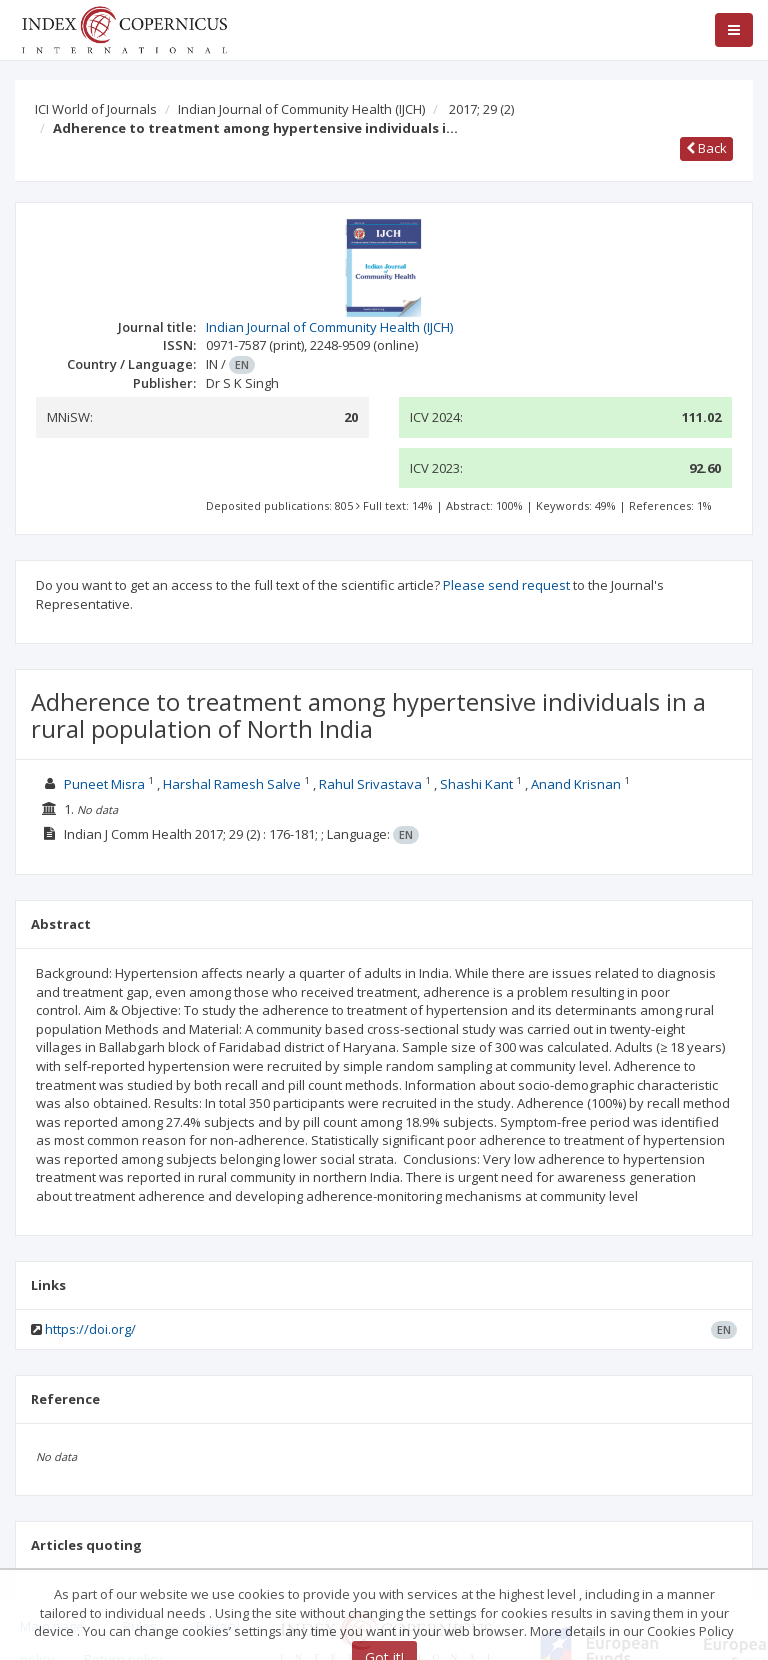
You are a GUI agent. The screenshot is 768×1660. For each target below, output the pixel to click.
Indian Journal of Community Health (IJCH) (301, 109)
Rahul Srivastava (370, 784)
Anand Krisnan (576, 784)
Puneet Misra (104, 784)
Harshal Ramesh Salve (232, 784)
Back (706, 148)
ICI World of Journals (96, 109)
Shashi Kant (476, 784)
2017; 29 (481, 109)
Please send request (506, 585)
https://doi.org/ (90, 1329)
